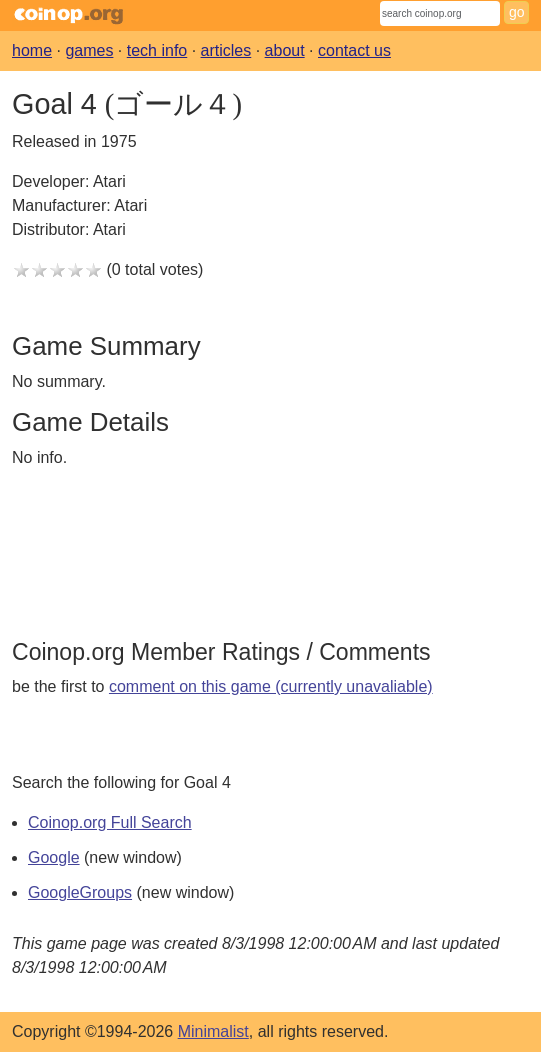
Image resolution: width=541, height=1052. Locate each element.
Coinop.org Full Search (110, 822)
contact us (354, 50)
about (285, 50)
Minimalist (213, 1031)
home (32, 50)
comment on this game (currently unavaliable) (271, 686)
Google (54, 857)
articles (226, 50)
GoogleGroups (80, 892)
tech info (157, 50)
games (89, 50)
